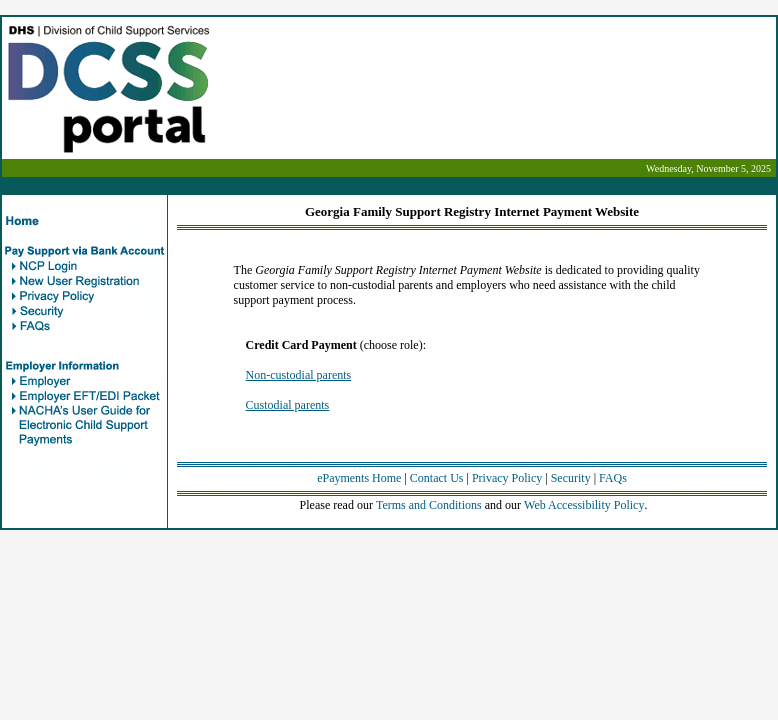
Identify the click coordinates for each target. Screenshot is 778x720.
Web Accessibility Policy (584, 505)
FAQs (613, 478)
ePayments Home (359, 478)
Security (571, 478)
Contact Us (437, 478)
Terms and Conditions (429, 505)
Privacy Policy (507, 478)
